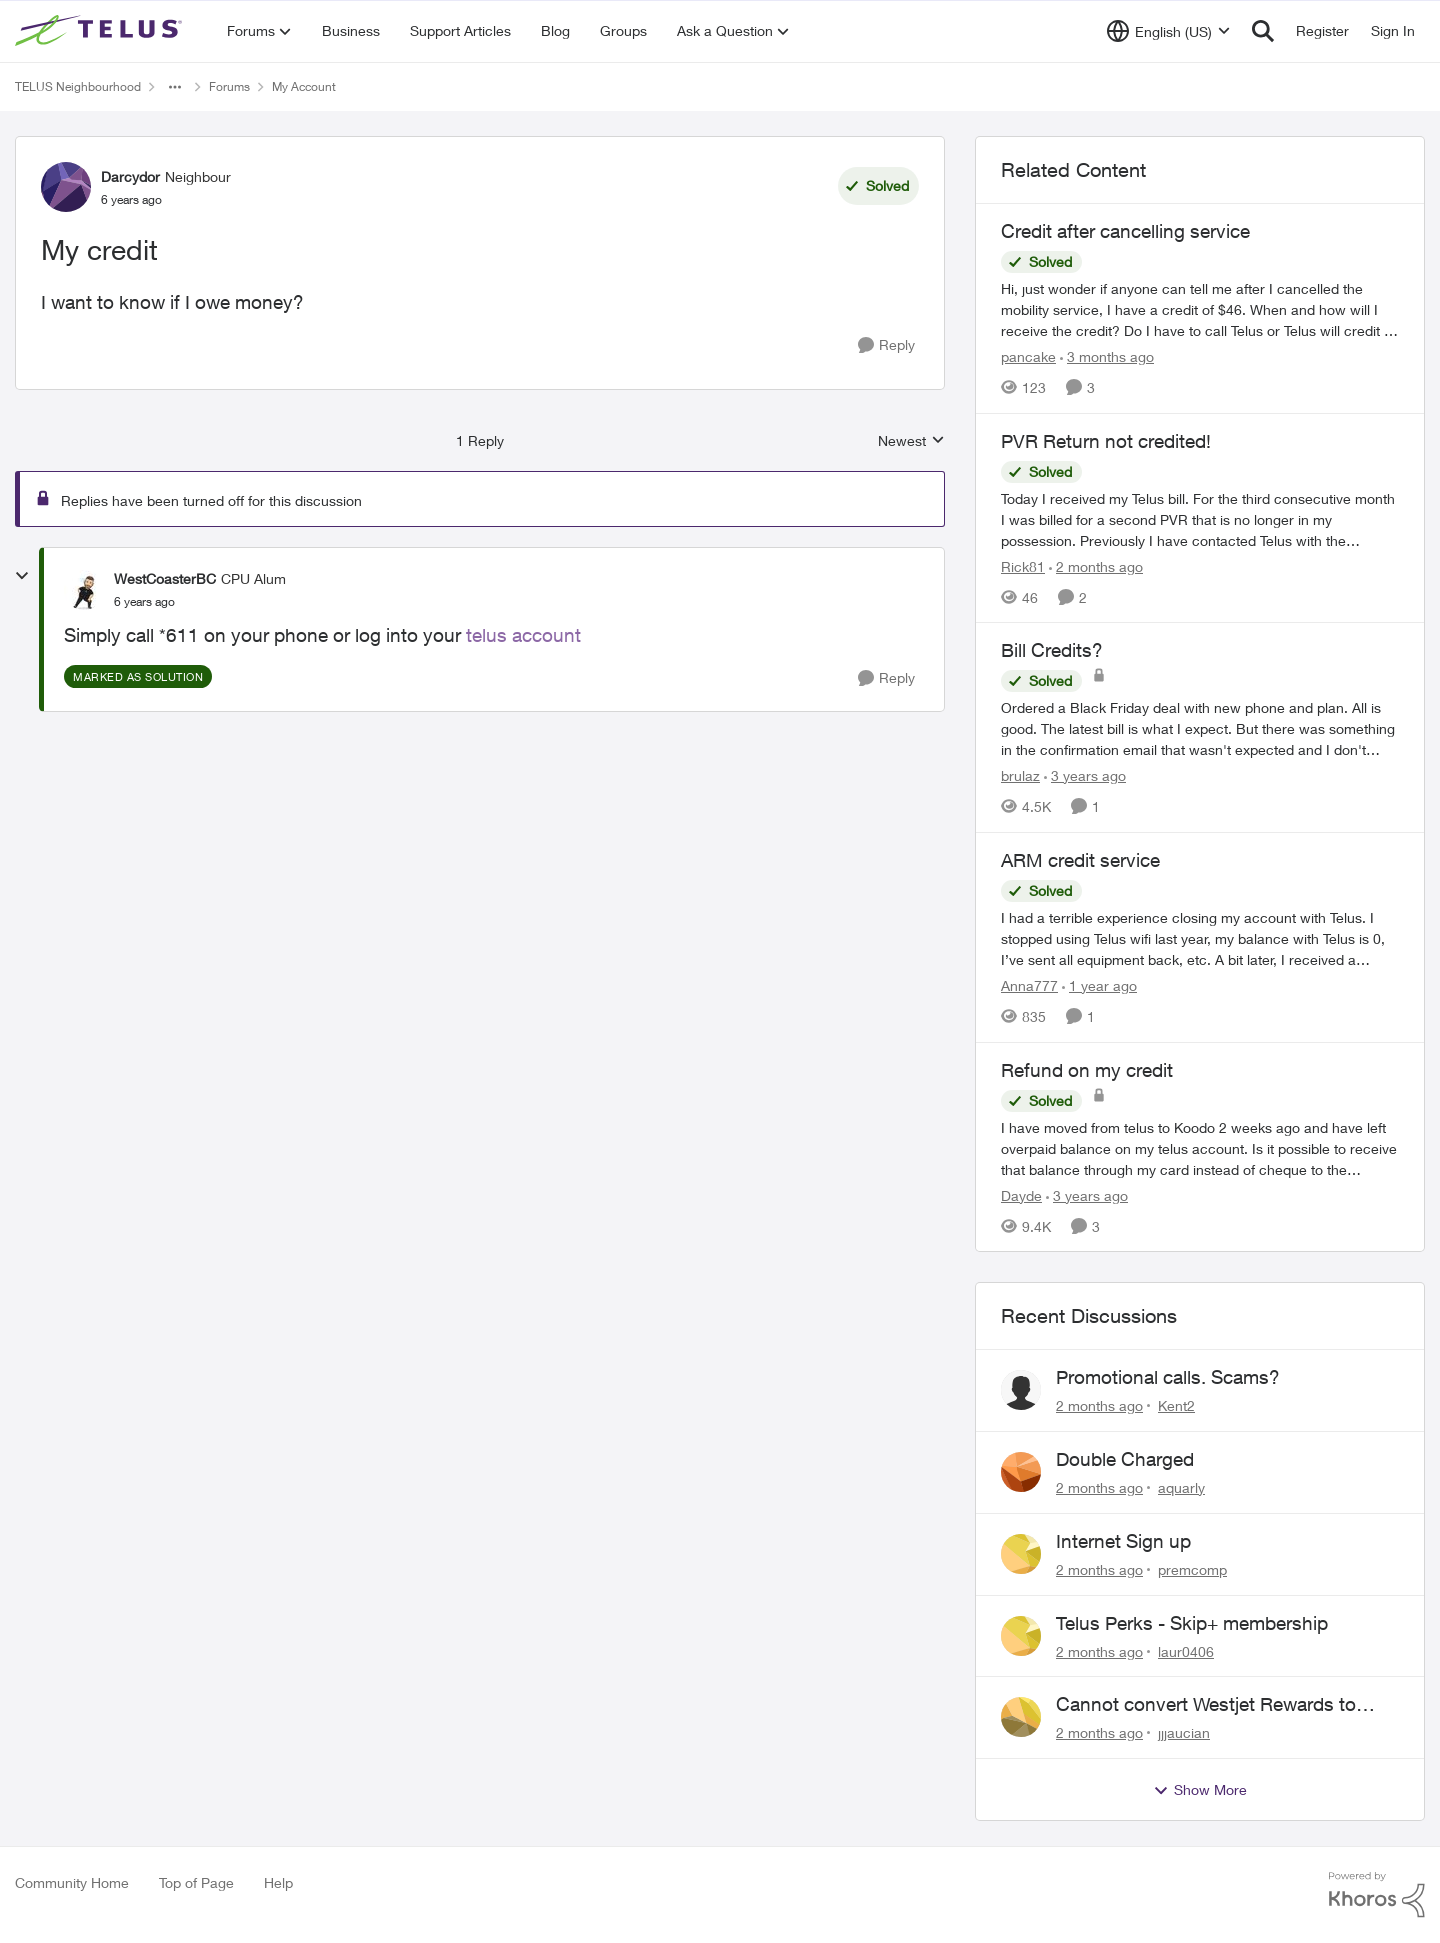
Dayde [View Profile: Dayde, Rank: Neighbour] (1021, 1194)
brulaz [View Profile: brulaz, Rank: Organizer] (1020, 775)
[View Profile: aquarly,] (1021, 1472)
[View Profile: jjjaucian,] (1021, 1717)
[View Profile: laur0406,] (1021, 1636)
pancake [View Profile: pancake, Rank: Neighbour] (1028, 356)
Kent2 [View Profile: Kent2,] (1176, 1405)
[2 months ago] (1096, 565)
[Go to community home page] (101, 31)
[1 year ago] (1099, 985)
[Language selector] (1168, 31)
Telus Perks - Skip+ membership (1192, 1623)
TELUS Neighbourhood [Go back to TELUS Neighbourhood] (78, 86)
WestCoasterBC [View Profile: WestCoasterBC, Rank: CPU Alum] (165, 578)
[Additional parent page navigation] (175, 87)
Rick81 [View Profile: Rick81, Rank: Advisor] (1023, 565)
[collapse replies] (22, 576)
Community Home (72, 1882)
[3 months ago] (1107, 356)
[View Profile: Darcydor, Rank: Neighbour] (66, 187)
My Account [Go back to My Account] (304, 86)
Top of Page (196, 1882)
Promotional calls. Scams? (1168, 1377)
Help (278, 1882)
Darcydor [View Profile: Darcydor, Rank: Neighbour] (130, 176)
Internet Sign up (1123, 1541)
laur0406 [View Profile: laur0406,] (1186, 1650)
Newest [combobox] (911, 441)
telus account (523, 635)
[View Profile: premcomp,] (1021, 1554)
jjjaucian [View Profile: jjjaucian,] (1184, 1732)
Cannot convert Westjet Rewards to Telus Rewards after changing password (1225, 1705)
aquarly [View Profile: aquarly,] (1181, 1487)
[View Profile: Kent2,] (1021, 1390)
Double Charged (1125, 1459)
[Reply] (886, 345)
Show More (1200, 1790)
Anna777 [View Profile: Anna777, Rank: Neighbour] (1029, 985)
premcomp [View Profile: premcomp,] (1192, 1569)
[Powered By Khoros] (1377, 1895)
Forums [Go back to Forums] (229, 86)
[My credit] (144, 602)
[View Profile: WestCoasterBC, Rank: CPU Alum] (84, 590)
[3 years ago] (1085, 775)
